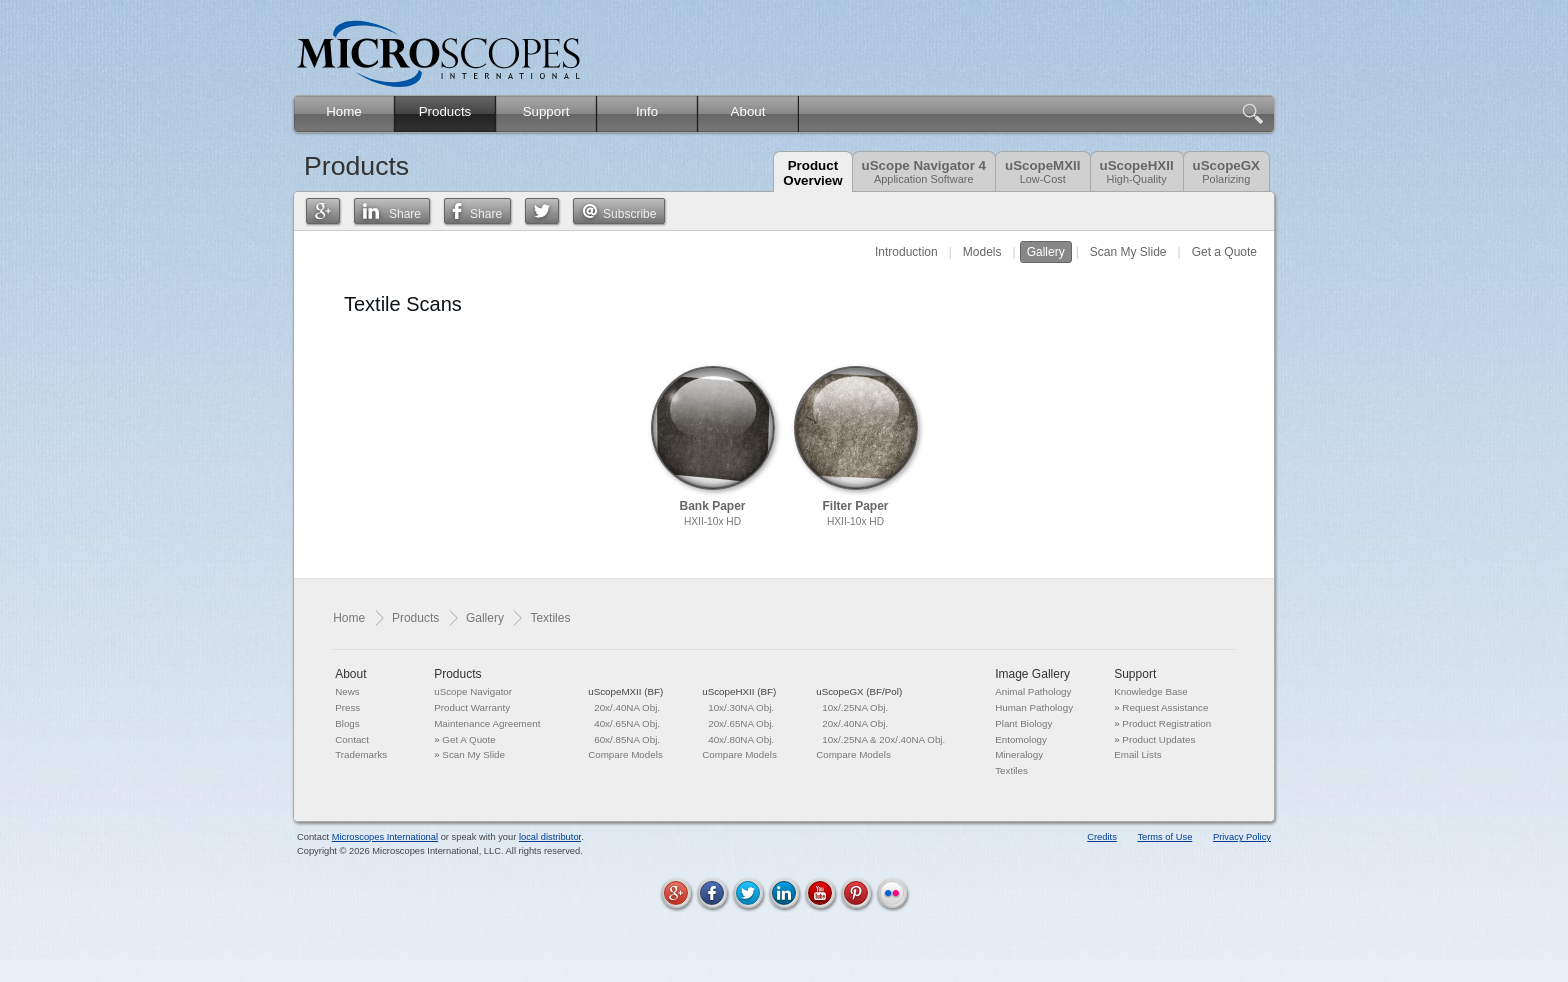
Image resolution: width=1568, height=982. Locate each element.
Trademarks (361, 754)
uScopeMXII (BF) (625, 691)
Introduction (906, 252)
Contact (352, 739)
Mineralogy (1019, 754)
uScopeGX (1226, 171)
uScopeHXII (1137, 171)
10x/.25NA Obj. (855, 707)
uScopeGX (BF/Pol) (859, 691)
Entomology (1021, 739)
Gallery (1046, 252)
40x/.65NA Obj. (627, 723)
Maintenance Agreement (487, 723)
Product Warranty (472, 707)
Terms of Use (1164, 837)
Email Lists (1137, 754)
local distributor (550, 837)
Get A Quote (468, 739)
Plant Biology (1023, 723)
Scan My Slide (1128, 252)
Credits (1102, 837)
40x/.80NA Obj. (741, 739)
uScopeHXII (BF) (739, 691)
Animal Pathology (1033, 691)
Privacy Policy (1242, 837)
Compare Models (625, 754)
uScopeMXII (1043, 171)
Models (982, 252)
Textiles (1011, 770)
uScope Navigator (473, 691)
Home (349, 618)
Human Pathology (1034, 707)
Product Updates (1158, 739)
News (347, 691)
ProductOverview (812, 173)
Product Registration (1166, 723)
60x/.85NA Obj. (627, 739)
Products (415, 618)
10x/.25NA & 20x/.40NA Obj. (883, 739)
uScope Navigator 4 (924, 171)
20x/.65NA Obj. (741, 723)
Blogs (347, 723)
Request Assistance (1165, 707)
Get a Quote (1224, 252)
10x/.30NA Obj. (741, 707)
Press (347, 707)
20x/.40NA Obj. (627, 707)
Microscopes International (385, 837)
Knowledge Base (1151, 691)
